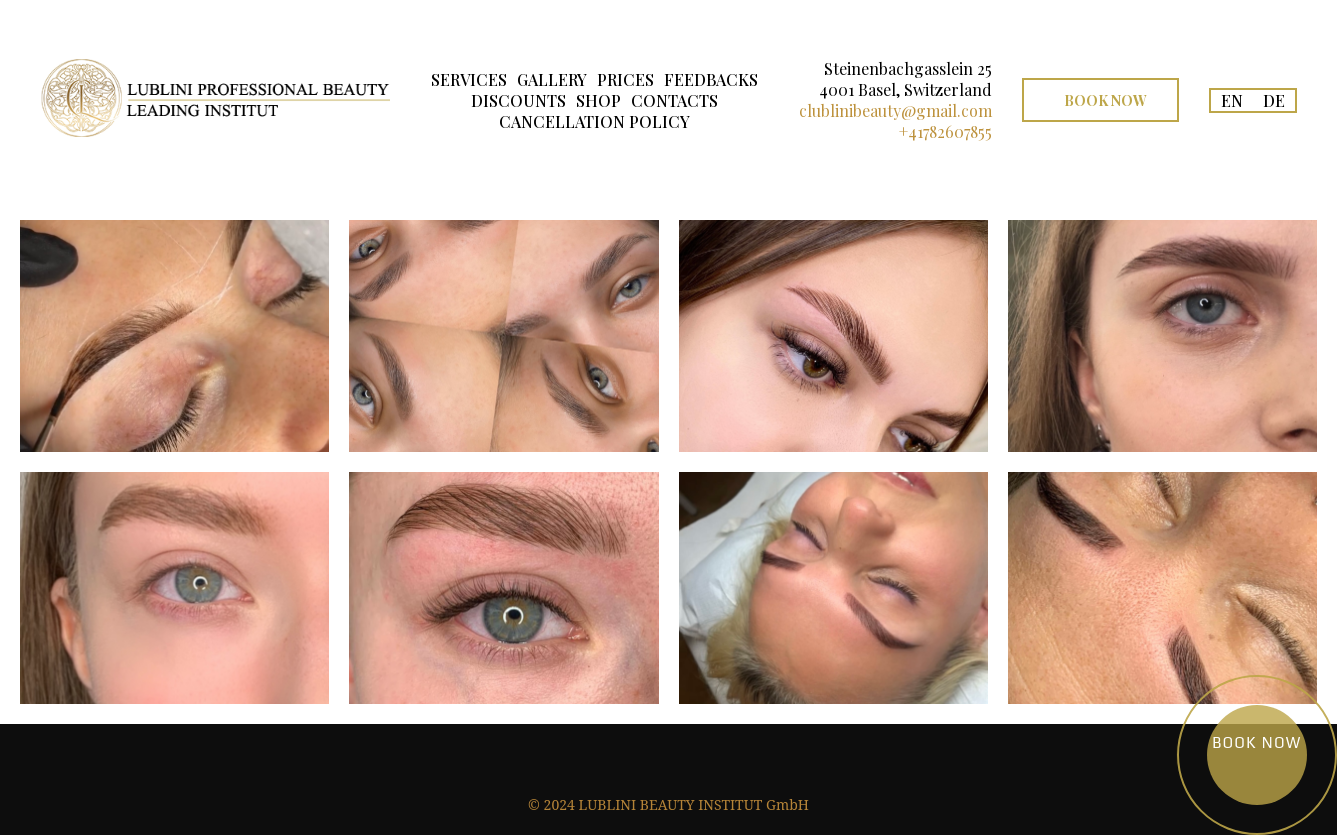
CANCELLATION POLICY (594, 121)
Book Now (1105, 100)
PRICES (625, 79)
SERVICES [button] (469, 79)
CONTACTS (674, 100)
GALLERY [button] (552, 79)
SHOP (598, 100)
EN (1232, 100)
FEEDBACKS (711, 79)
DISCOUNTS (518, 100)
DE (1274, 100)
